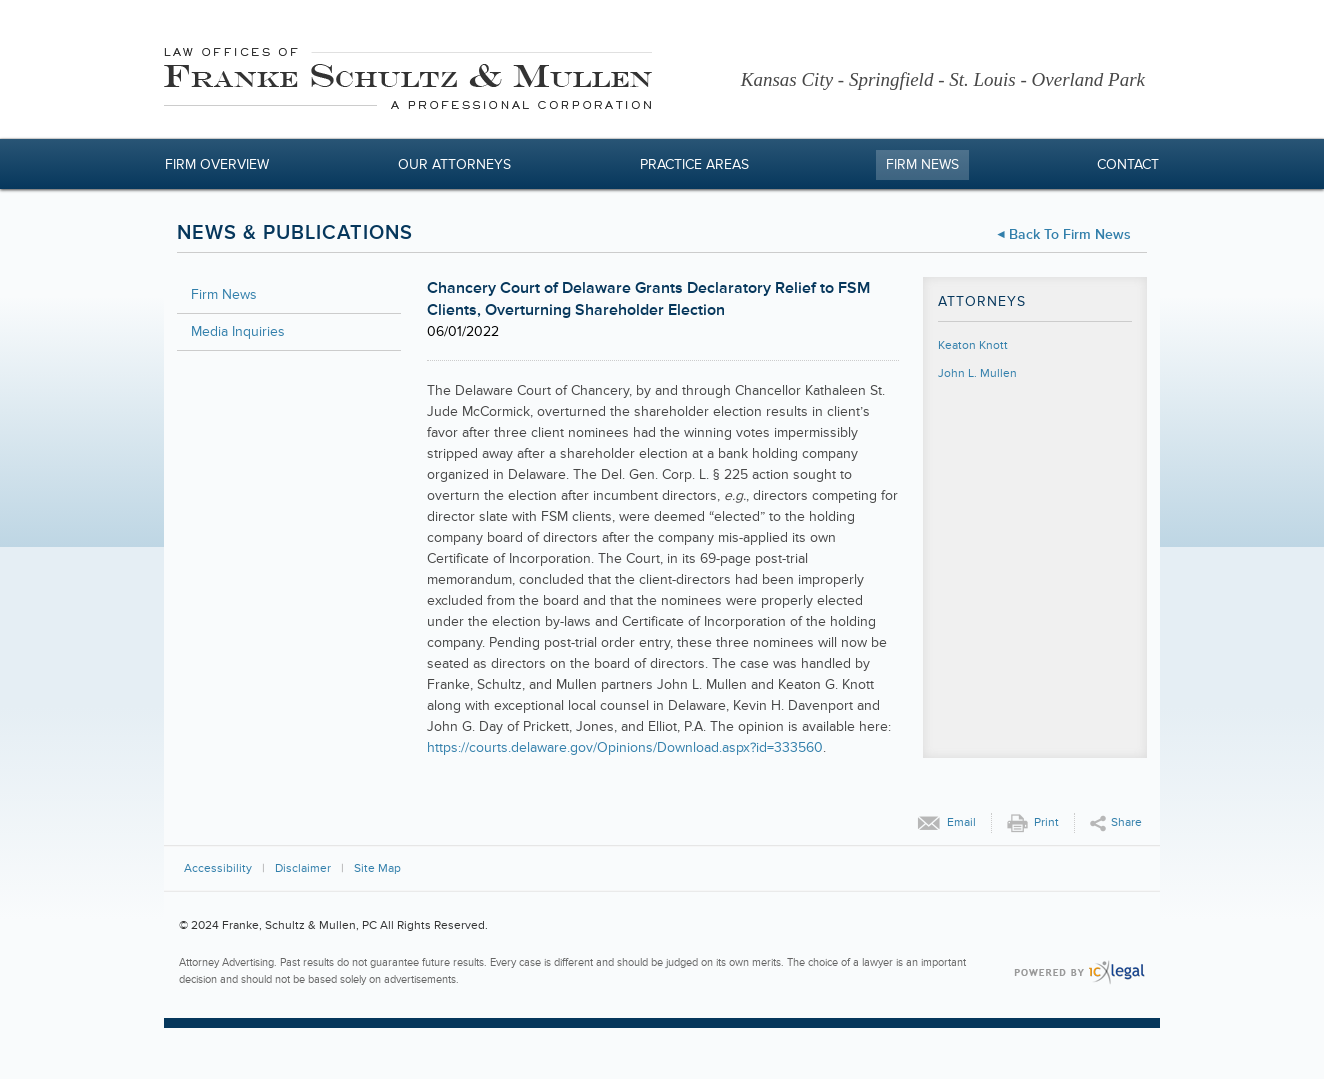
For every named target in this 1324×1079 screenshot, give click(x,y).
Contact (1128, 164)
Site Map (377, 868)
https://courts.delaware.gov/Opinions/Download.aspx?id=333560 (625, 747)
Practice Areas (694, 164)
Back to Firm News (1070, 234)
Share (1126, 822)
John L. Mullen (977, 373)
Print (1046, 822)
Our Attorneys (454, 164)
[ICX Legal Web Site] (1079, 972)
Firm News (922, 164)
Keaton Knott (973, 345)
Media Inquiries (238, 331)
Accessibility (218, 868)
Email (961, 822)
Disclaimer (303, 868)
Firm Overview (217, 164)
